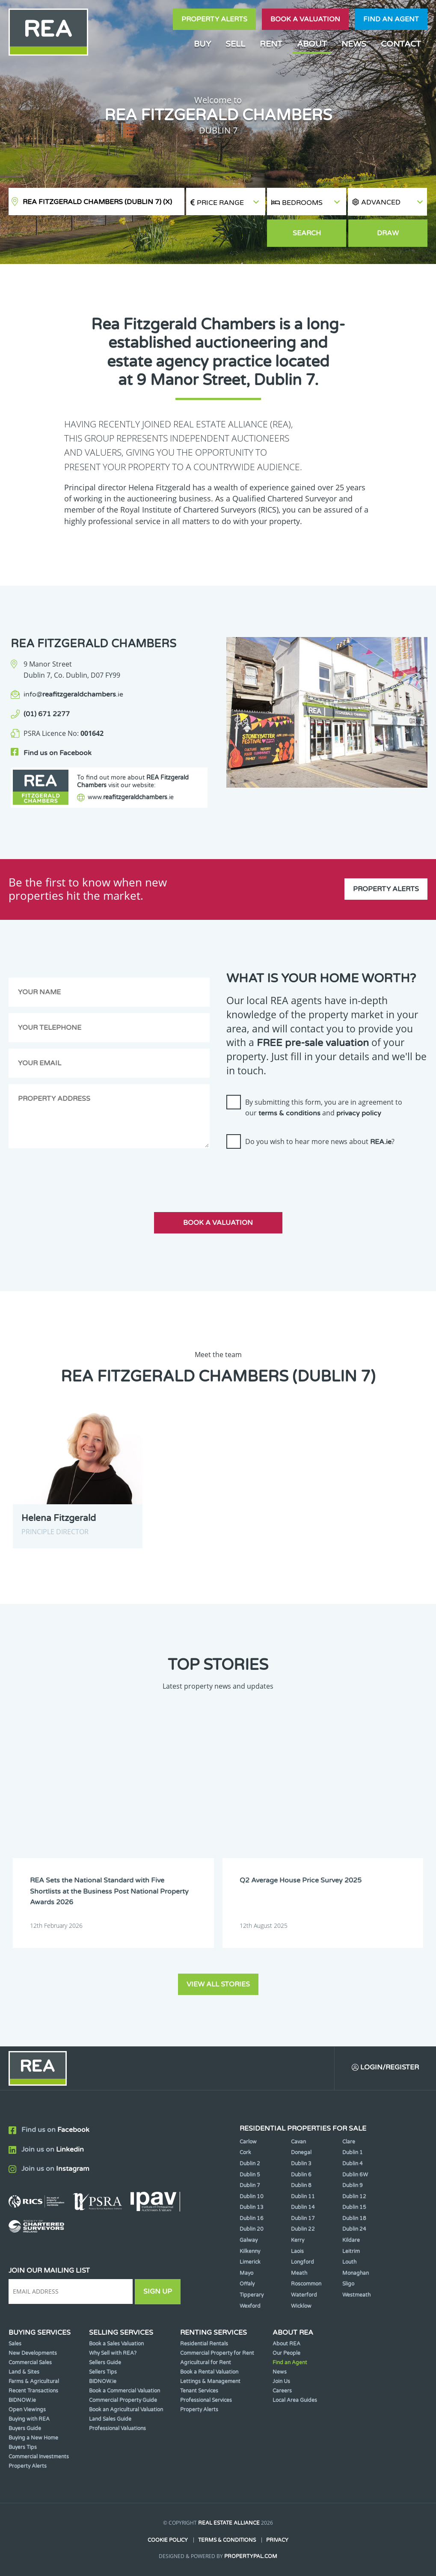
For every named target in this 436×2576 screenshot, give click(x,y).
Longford (302, 2262)
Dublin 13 (252, 2207)
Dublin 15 (354, 2207)
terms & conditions (289, 1113)
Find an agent (391, 19)
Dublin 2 (250, 2164)
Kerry (297, 2240)
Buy (202, 44)
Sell (235, 44)
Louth (349, 2262)
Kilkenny (250, 2251)
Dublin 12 (354, 2197)
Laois (297, 2251)
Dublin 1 (352, 2152)
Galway (249, 2240)
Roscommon (306, 2284)
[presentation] (291, 1172)
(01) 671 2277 (47, 714)
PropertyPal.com (250, 2556)
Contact (401, 44)
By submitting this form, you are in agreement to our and (323, 1107)
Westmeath (356, 2295)
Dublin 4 (352, 2164)
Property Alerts (214, 19)
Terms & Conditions (227, 2540)
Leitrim (351, 2251)
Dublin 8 (301, 2185)
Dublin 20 (252, 2229)
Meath (299, 2273)
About (312, 44)
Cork (245, 2152)
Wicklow (301, 2306)
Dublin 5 (250, 2175)
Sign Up (157, 2291)
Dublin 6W (355, 2175)
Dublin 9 (352, 2185)
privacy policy (358, 1113)
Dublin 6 (301, 2175)
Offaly (247, 2284)
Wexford (250, 2306)
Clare (348, 2142)
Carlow (248, 2142)
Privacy (277, 2540)
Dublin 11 (303, 2197)
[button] (387, 202)
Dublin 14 (303, 2207)
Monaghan (355, 2273)
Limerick (250, 2262)
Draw (388, 233)
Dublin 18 (354, 2218)
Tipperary (252, 2295)
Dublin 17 (303, 2218)
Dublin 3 (301, 2164)
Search (307, 233)
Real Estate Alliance (229, 2523)
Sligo (348, 2284)
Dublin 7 (250, 2185)
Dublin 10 (252, 2197)
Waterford (304, 2295)
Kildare (351, 2240)
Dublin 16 (252, 2218)
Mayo (246, 2273)
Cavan (298, 2142)
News (353, 44)
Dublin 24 (354, 2229)
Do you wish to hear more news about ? (319, 1141)
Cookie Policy (168, 2540)
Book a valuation (305, 19)
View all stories (218, 1984)
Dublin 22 (303, 2229)
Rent (271, 44)
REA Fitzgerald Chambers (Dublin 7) (97, 202)
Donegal (301, 2152)
